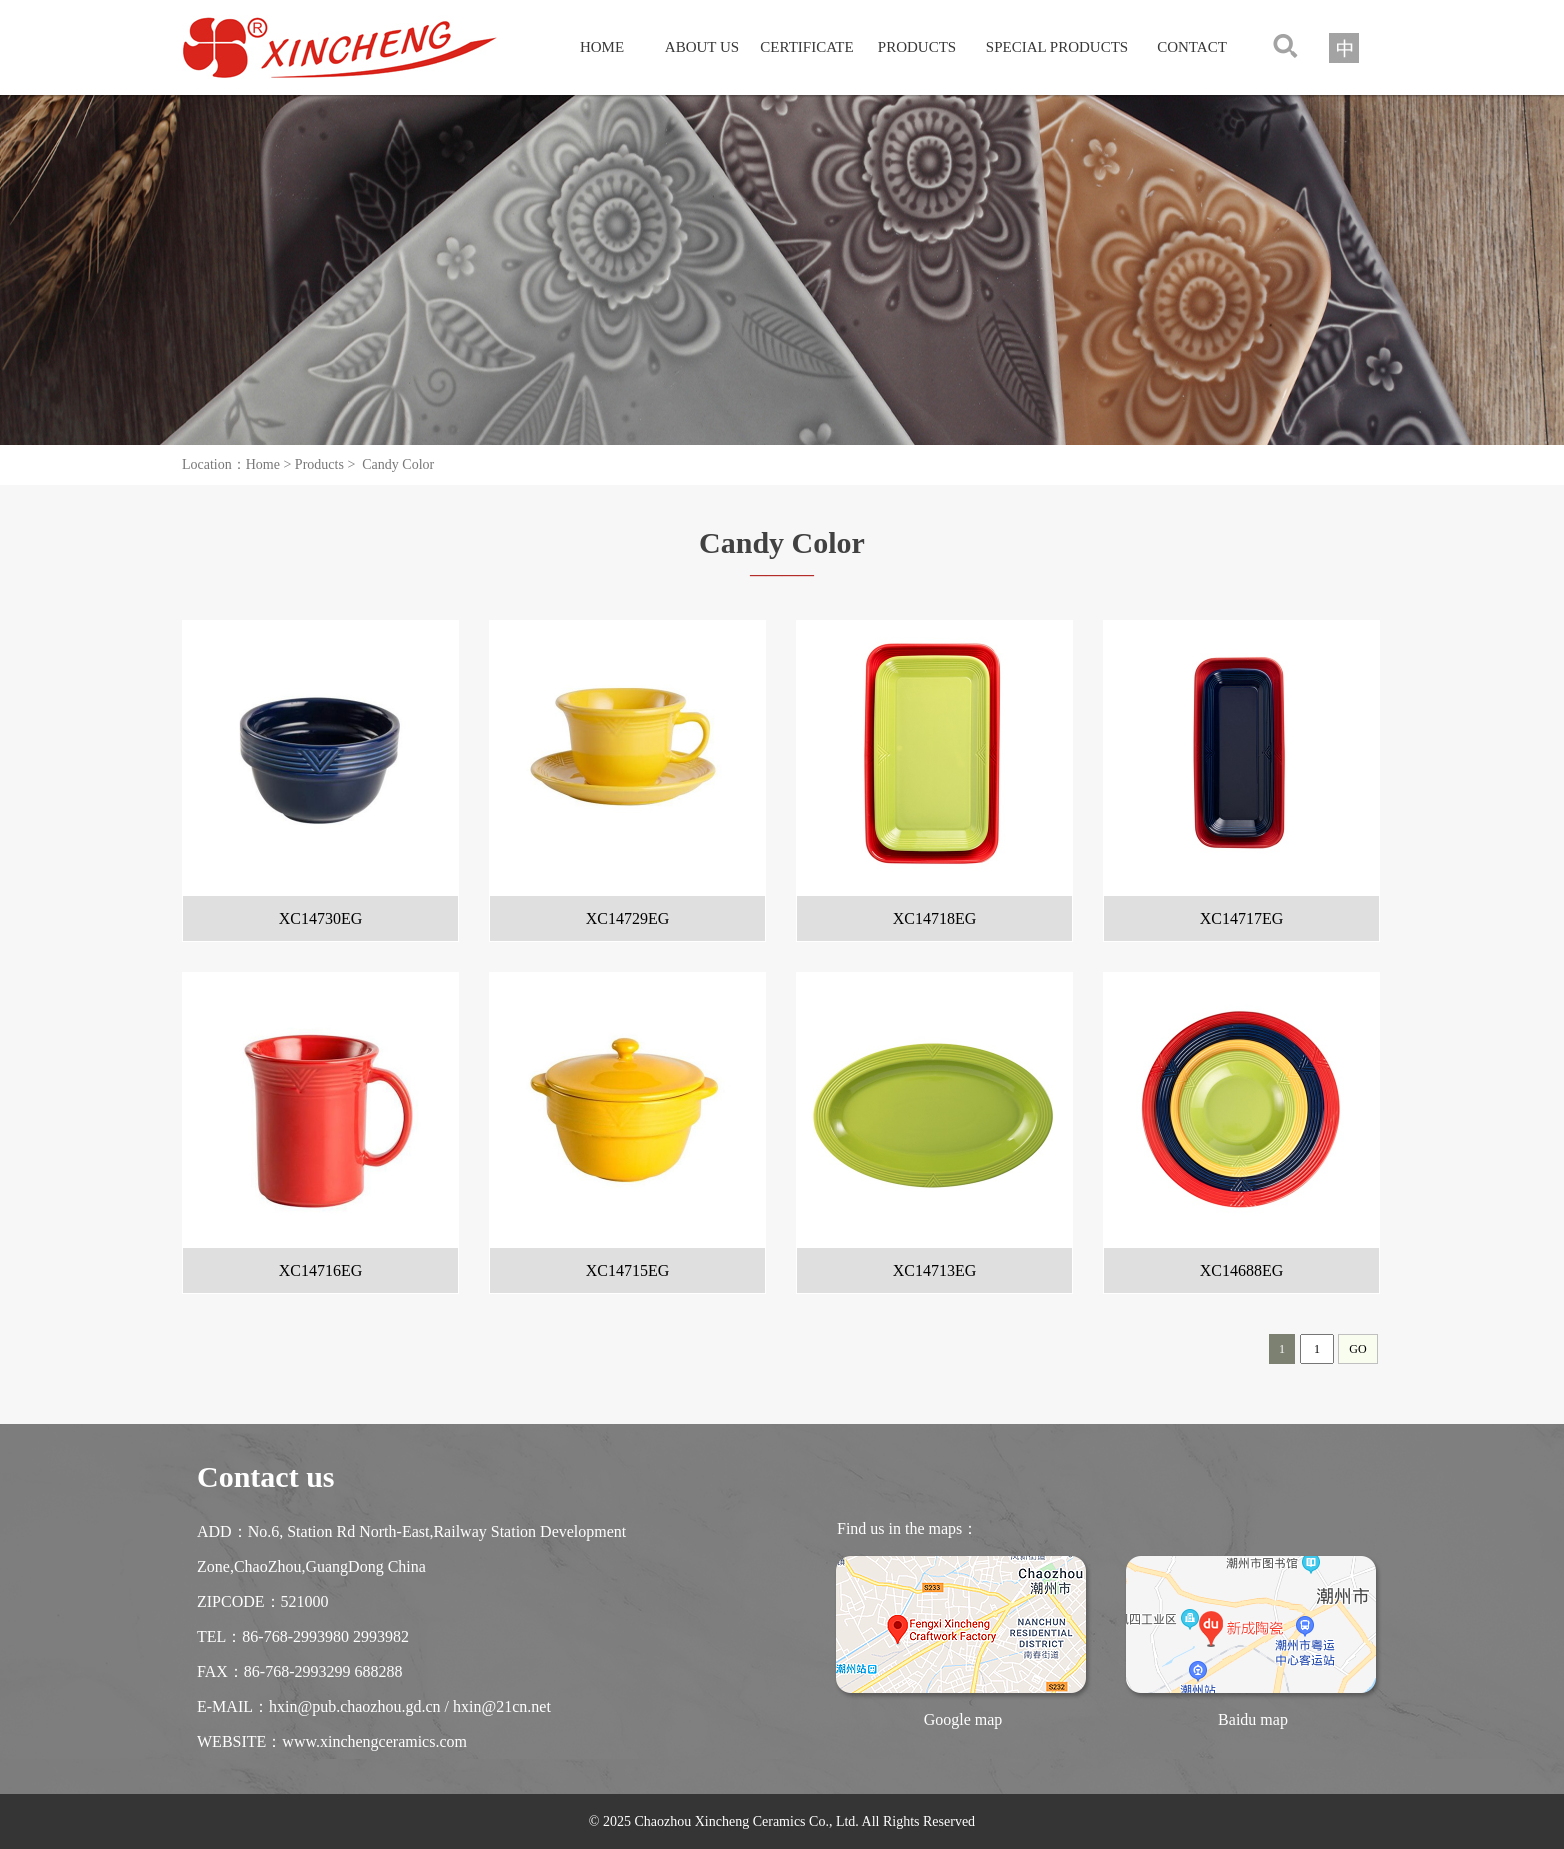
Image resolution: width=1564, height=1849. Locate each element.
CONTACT (1192, 47)
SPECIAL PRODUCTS (1057, 47)
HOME (602, 47)
